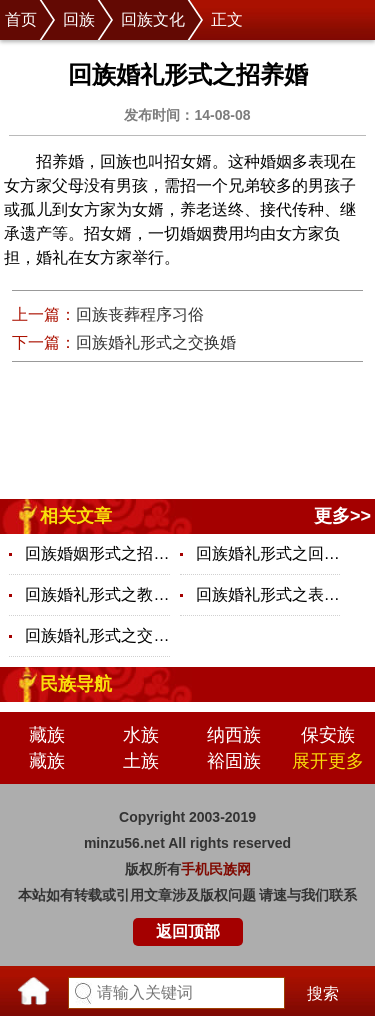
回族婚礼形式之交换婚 (156, 342)
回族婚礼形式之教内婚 (97, 594)
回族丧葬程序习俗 (140, 314)
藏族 (47, 735)
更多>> (342, 516)
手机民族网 (216, 869)
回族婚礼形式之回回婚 (268, 553)
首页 (21, 19)
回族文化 (153, 19)
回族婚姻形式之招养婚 (97, 553)
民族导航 (76, 684)
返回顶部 (188, 931)
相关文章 (76, 516)
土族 (141, 761)
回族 (79, 19)
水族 (141, 735)
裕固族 (234, 761)
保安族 (328, 735)
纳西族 (234, 735)
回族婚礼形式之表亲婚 (268, 594)
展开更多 (328, 761)
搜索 (323, 993)
